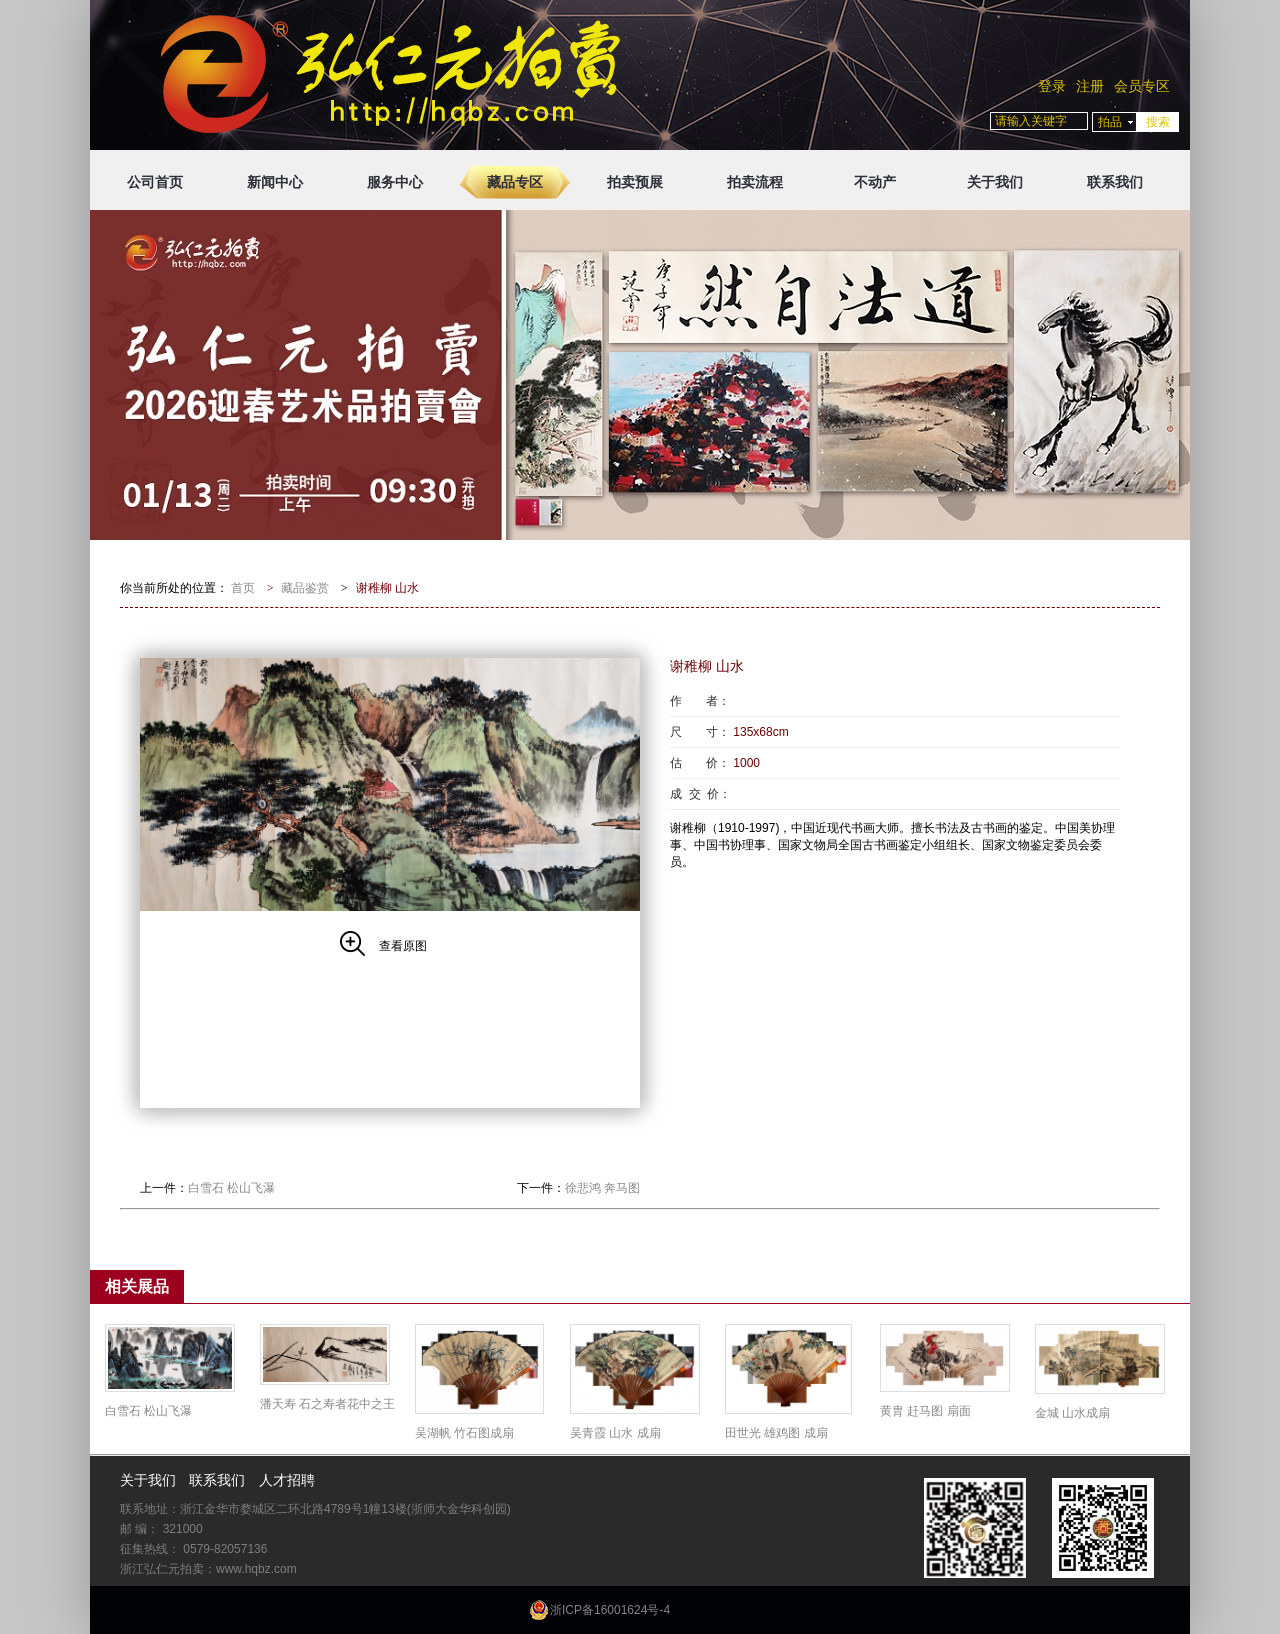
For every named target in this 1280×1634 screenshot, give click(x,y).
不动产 (875, 182)
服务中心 (395, 182)
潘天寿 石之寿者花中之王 (327, 1404)
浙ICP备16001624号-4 (610, 1610)
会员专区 (1142, 86)
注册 (1090, 86)
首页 (243, 588)
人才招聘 (287, 1480)
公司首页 (155, 182)
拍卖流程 (755, 182)
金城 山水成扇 (1072, 1413)
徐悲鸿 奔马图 (602, 1188)
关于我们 (995, 182)
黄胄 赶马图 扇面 (925, 1411)
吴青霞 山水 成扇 (615, 1433)
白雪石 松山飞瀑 (231, 1188)
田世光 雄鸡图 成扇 (776, 1433)
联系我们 (1115, 182)
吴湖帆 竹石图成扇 (464, 1433)
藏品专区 (515, 182)
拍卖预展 (635, 182)
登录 (1052, 86)
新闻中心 (275, 182)
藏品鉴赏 (305, 588)
